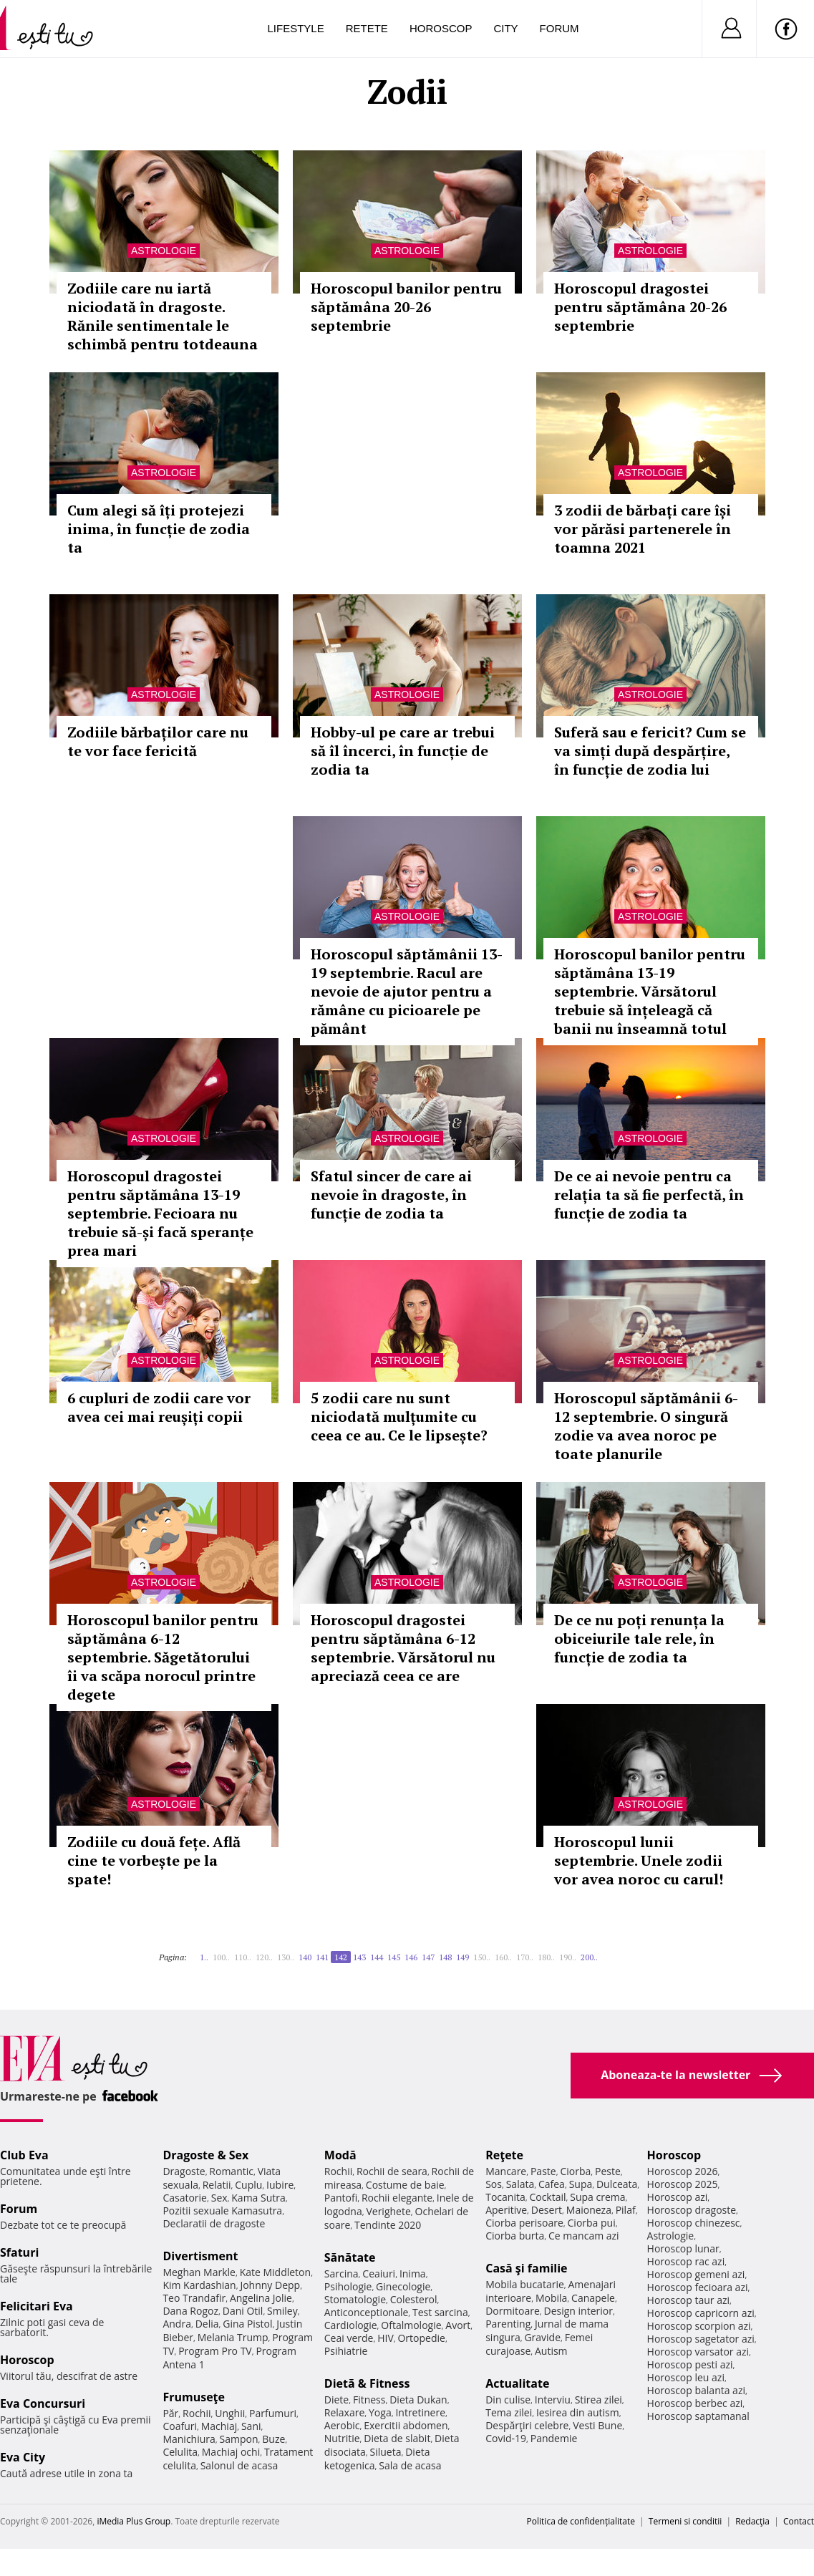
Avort (457, 2325)
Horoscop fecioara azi (697, 2287)
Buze (273, 2439)
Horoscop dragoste (692, 2210)
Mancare (505, 2171)
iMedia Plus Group (133, 2521)
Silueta (386, 2452)
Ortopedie (421, 2338)
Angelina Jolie (261, 2298)
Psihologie (348, 2286)
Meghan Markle (199, 2272)
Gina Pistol (247, 2323)
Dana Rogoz (190, 2311)
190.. (567, 1957)
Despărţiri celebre (526, 2425)
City (505, 28)
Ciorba (575, 2171)
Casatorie (185, 2197)
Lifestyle (296, 28)
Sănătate (350, 2257)
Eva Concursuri (42, 2403)
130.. (285, 1957)
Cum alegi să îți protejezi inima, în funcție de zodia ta (158, 528)
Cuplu (248, 2185)
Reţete (504, 2155)
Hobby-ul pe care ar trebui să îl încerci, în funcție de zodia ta (403, 750)
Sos (493, 2184)
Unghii (230, 2413)
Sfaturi (19, 2252)
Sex (219, 2197)
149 (462, 1957)
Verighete (388, 2211)
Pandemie (554, 2438)
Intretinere (420, 2412)
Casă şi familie (526, 2268)
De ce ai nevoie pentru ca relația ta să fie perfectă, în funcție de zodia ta (649, 1194)
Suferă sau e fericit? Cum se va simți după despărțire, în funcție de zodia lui (650, 750)
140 (305, 1957)
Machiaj (219, 2426)
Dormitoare (512, 2311)
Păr (170, 2413)
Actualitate (517, 2383)
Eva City (22, 2457)
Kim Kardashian (199, 2285)
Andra (177, 2323)
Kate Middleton (275, 2272)
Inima (412, 2273)
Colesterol (413, 2299)
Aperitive (506, 2210)
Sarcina (341, 2273)
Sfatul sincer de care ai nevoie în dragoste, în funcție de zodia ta (391, 1194)
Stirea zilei (598, 2399)
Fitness (369, 2399)
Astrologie (163, 250)
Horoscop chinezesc (693, 2222)
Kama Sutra (258, 2197)
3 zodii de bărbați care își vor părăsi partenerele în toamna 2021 (642, 528)
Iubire (280, 2185)
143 (359, 1957)
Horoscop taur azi (688, 2300)
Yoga (380, 2412)
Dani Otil (243, 2311)
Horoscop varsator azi (698, 2351)
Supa (581, 2184)
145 (393, 1957)
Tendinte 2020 (387, 2225)
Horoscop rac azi (686, 2261)
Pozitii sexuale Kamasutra (222, 2210)
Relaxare (344, 2412)
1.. (204, 1957)
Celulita (180, 2452)
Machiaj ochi (231, 2452)
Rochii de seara (392, 2171)
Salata (520, 2184)
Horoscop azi (677, 2197)
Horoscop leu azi (686, 2377)
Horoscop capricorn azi (701, 2313)
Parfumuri (272, 2413)
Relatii (217, 2185)
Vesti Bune (597, 2425)
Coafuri (180, 2426)
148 (445, 1957)
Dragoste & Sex (205, 2155)
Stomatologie (355, 2299)
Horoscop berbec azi (695, 2403)
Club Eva (24, 2155)
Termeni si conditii (685, 2521)
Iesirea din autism (577, 2412)
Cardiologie (350, 2325)
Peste (608, 2171)
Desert (546, 2210)
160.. (503, 1957)
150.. (481, 1957)
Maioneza (588, 2210)
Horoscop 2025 (682, 2184)
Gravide (542, 2337)
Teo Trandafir (194, 2298)
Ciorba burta (514, 2235)
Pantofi (340, 2197)
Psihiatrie (346, 2351)
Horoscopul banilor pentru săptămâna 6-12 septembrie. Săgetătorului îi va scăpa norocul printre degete (162, 1657)
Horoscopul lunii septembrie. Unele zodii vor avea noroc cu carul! (638, 1860)
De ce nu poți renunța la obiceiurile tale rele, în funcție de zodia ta (639, 1638)
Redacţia (752, 2521)
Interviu (553, 2399)
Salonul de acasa (239, 2465)
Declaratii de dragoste (214, 2223)
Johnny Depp (270, 2285)
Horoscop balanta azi (696, 2390)
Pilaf (626, 2210)
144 (376, 1957)
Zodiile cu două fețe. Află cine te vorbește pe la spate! (154, 1860)
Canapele (593, 2298)
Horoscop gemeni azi (696, 2274)
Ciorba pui (592, 2222)
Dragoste (184, 2171)
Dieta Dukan (418, 2399)
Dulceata (616, 2184)
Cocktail (547, 2197)
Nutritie (342, 2438)
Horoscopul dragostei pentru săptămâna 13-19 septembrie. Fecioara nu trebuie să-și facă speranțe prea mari (160, 1213)
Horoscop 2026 (682, 2171)
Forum (559, 28)
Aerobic (342, 2425)
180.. (546, 1957)
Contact (798, 2521)
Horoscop (441, 28)
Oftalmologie (411, 2325)
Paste (543, 2171)
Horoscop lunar (683, 2248)
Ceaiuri (378, 2273)
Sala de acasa (410, 2465)
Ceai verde (349, 2338)
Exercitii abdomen (405, 2425)
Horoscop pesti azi (690, 2364)
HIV (385, 2338)
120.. (264, 1957)
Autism (551, 2351)
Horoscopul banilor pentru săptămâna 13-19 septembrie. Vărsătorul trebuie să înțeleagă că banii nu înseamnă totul (649, 991)
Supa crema (597, 2197)
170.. (524, 1957)
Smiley (282, 2311)
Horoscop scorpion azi (699, 2326)
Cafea (551, 2184)
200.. (589, 1957)
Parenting (507, 2323)
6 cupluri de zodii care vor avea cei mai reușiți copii (159, 1407)
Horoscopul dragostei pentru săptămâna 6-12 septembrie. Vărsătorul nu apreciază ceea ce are (403, 1647)
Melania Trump (233, 2337)
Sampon (239, 2439)
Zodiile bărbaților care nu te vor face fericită (157, 741)
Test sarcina (440, 2312)
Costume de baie (405, 2185)
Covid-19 (505, 2438)
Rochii (196, 2413)
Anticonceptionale (366, 2312)
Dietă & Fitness (367, 2383)
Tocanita (505, 2197)
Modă (340, 2155)
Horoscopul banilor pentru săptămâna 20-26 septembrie (406, 307)
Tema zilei (508, 2412)
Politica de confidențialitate (581, 2521)
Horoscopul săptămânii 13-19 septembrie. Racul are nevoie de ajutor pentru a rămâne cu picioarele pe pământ (407, 991)
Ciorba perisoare (524, 2222)
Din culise (507, 2399)
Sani (251, 2426)
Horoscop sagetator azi (701, 2338)
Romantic (231, 2171)
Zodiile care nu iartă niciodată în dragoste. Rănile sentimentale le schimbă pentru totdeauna (162, 316)
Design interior (577, 2311)
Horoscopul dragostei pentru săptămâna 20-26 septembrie (640, 307)
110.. (242, 1957)
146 (410, 1957)
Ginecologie (403, 2286)
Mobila (551, 2298)
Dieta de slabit (397, 2438)
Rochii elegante (397, 2197)
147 (428, 1957)
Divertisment (200, 2256)
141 (322, 1957)
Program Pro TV (215, 2351)
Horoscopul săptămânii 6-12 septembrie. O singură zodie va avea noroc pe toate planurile (646, 1425)
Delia (207, 2323)
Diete (336, 2399)
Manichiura (189, 2439)
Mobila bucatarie (524, 2284)
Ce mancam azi (583, 2235)
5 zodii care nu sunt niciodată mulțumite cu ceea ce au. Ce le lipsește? (399, 1416)
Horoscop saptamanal (698, 2416)
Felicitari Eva (36, 2306)
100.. (221, 1957)
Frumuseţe (194, 2397)
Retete (367, 28)
